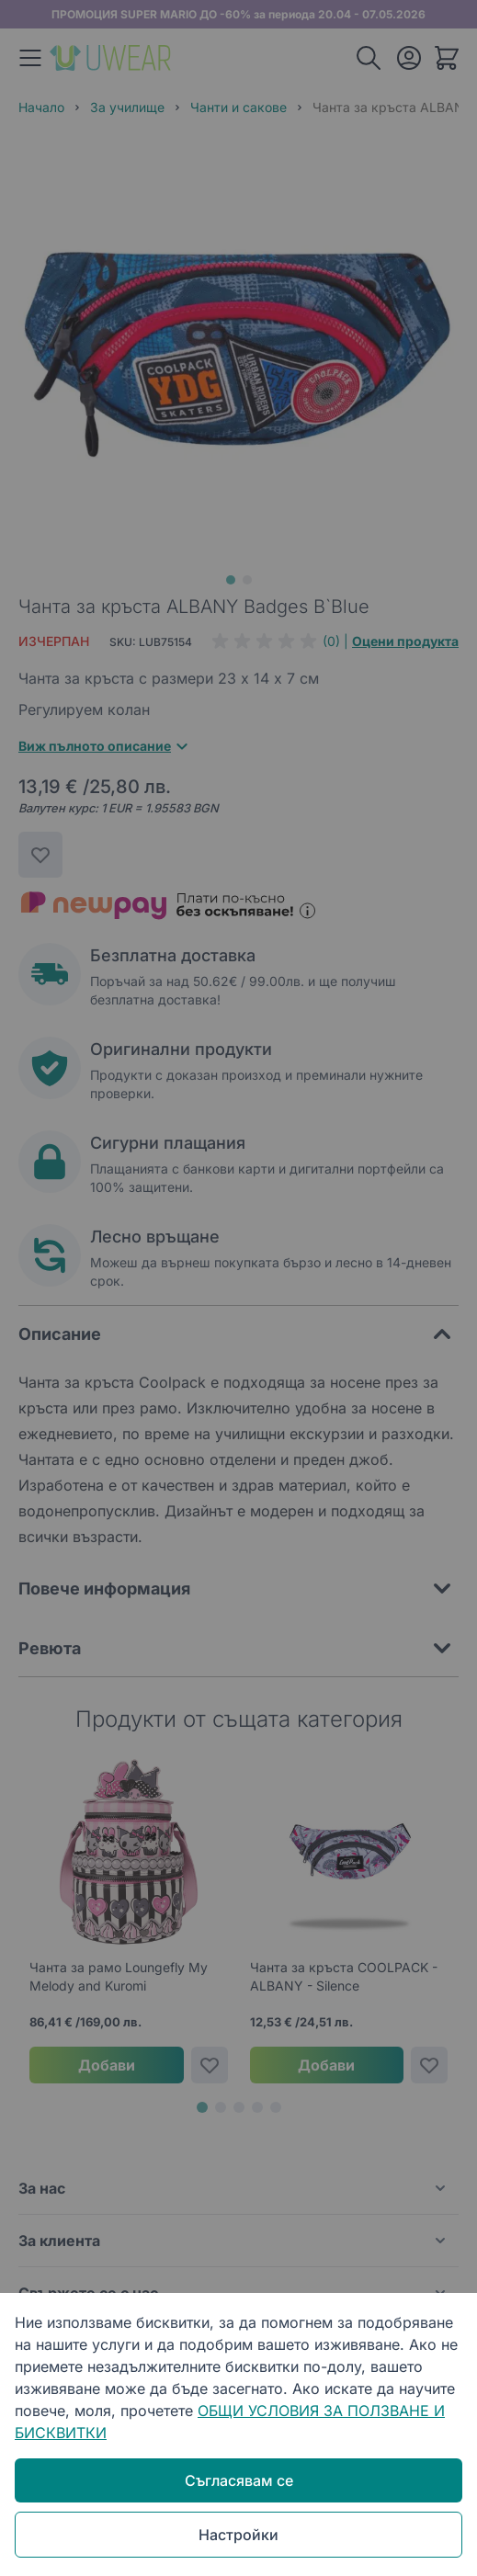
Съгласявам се (239, 2480)
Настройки (238, 2534)
